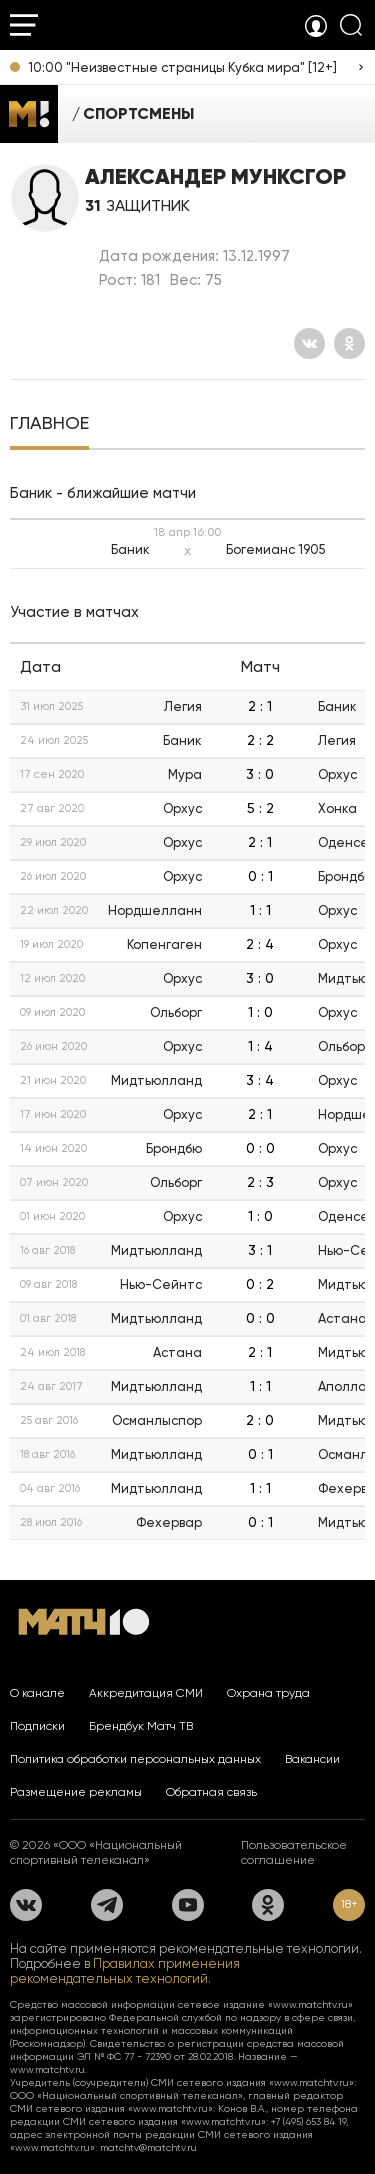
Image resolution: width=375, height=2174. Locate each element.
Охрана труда (268, 1693)
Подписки (37, 1726)
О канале (37, 1693)
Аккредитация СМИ (146, 1693)
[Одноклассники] (349, 343)
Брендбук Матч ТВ (141, 1726)
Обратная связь (211, 1792)
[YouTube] (188, 1905)
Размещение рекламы (76, 1792)
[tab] (49, 425)
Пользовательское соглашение (294, 1852)
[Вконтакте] (309, 343)
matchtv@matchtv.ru (148, 2147)
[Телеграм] (107, 1905)
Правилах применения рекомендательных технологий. (125, 1971)
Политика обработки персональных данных (135, 1759)
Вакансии (312, 1759)
